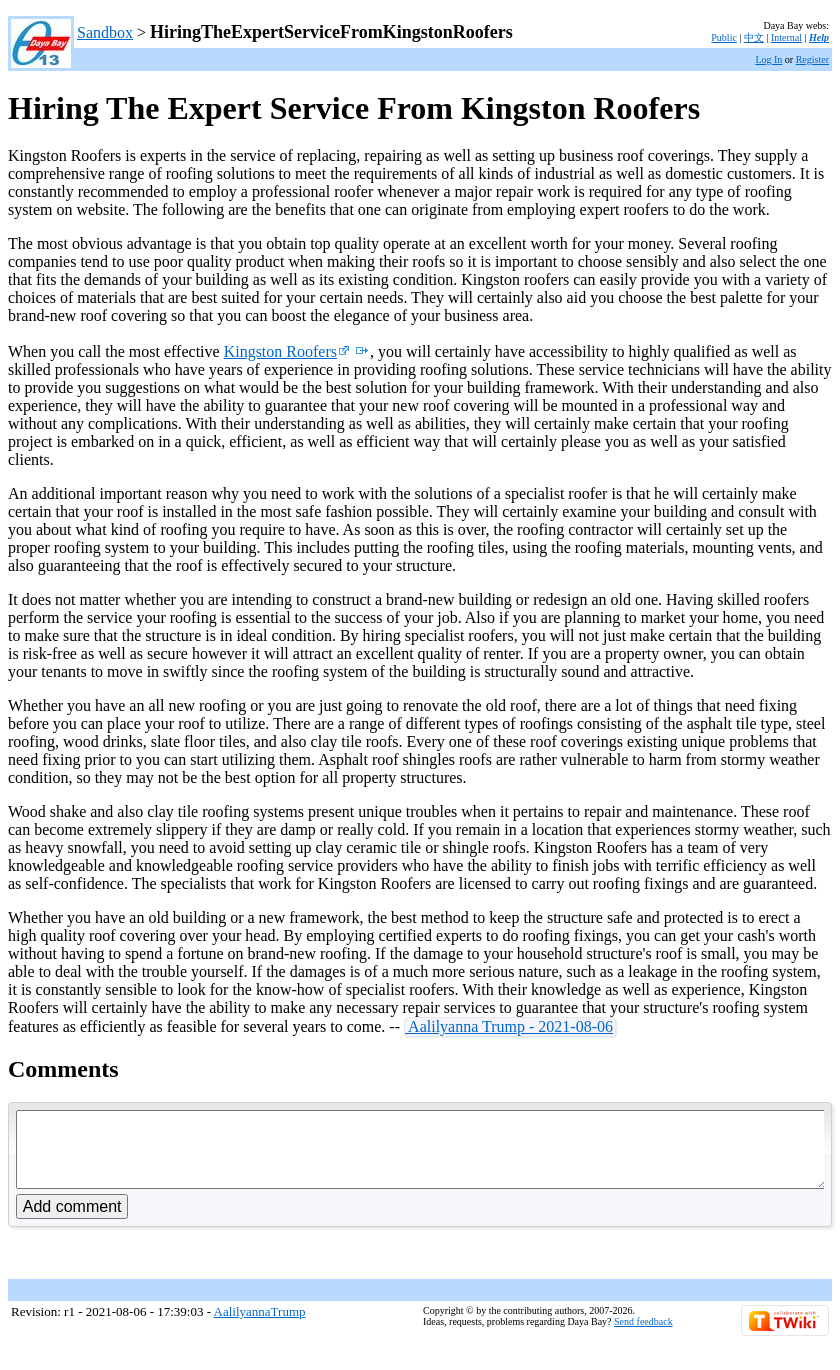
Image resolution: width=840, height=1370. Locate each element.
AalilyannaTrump (260, 1326)
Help (819, 37)
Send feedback (643, 1336)
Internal (786, 37)
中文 (754, 37)
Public (724, 37)
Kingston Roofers (287, 351)
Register (812, 59)
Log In (768, 59)
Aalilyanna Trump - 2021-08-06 (509, 1026)
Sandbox (105, 32)
